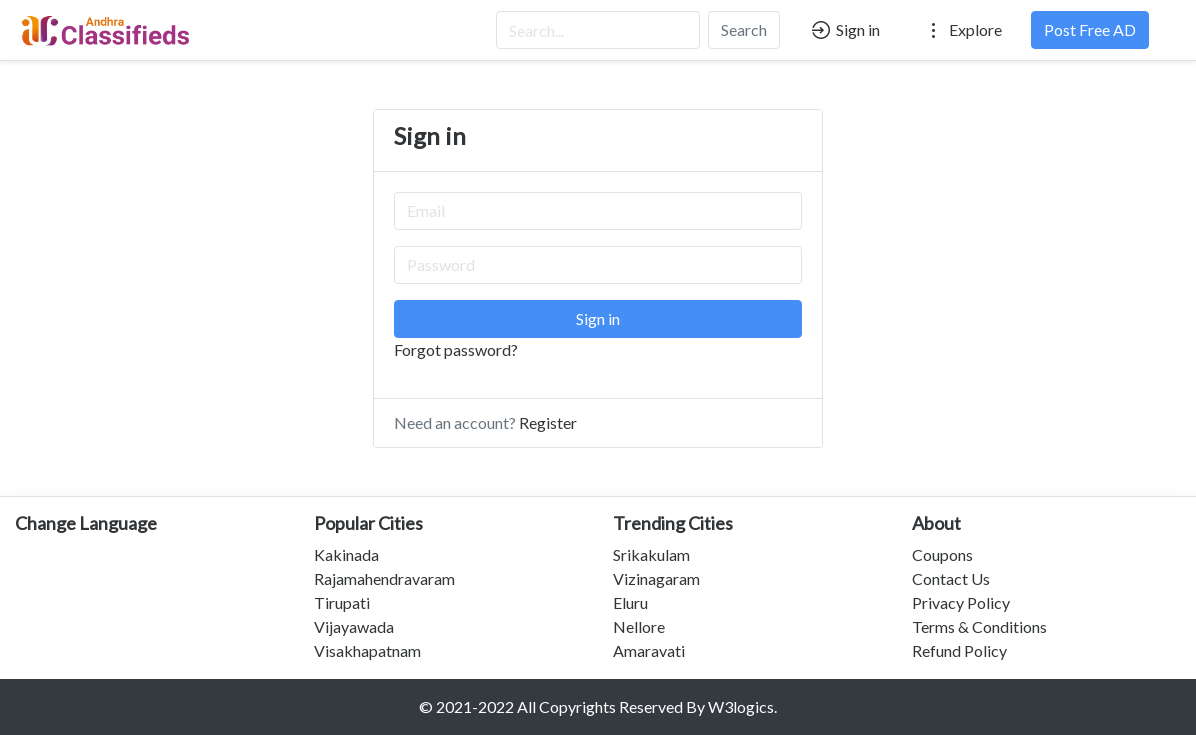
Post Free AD (1090, 29)
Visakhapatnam (367, 650)
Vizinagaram (656, 578)
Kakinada (346, 554)
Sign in (844, 30)
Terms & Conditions (979, 626)
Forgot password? (456, 349)
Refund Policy (959, 650)
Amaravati (649, 650)
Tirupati (342, 602)
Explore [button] (962, 30)
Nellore (639, 626)
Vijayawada (354, 626)
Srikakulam (651, 554)
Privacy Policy (961, 602)
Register (548, 422)
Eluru (630, 602)
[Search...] (598, 30)
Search (744, 29)
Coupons (942, 554)
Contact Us (951, 578)
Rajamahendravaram (384, 578)
